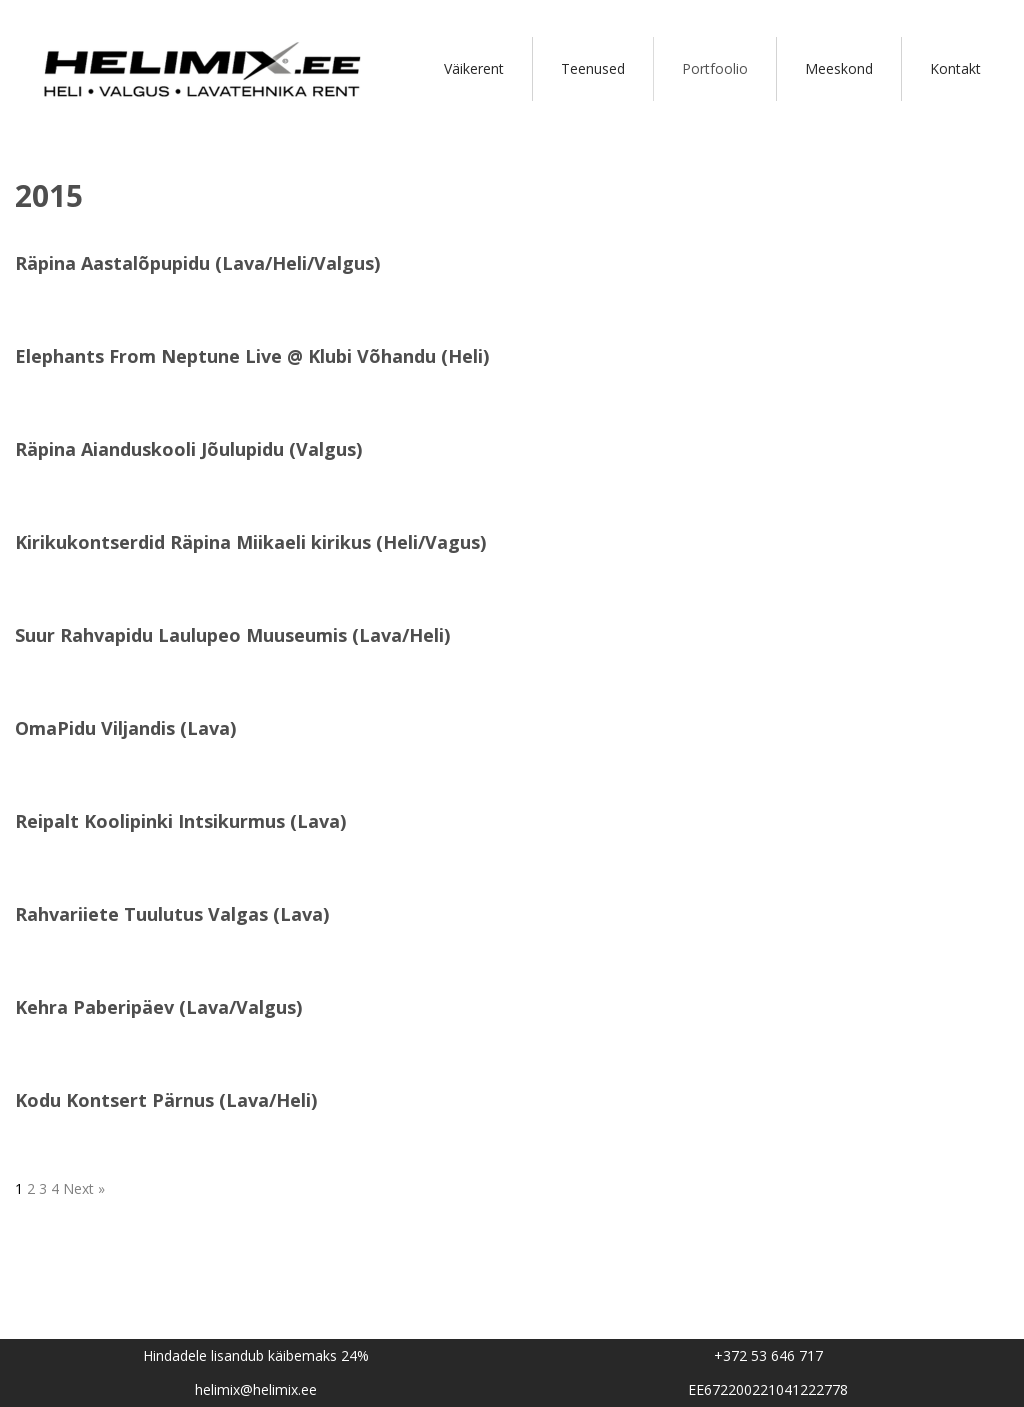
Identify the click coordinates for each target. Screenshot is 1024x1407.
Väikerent (474, 68)
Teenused (593, 68)
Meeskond (839, 68)
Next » (84, 1188)
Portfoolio (715, 68)
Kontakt (955, 68)
